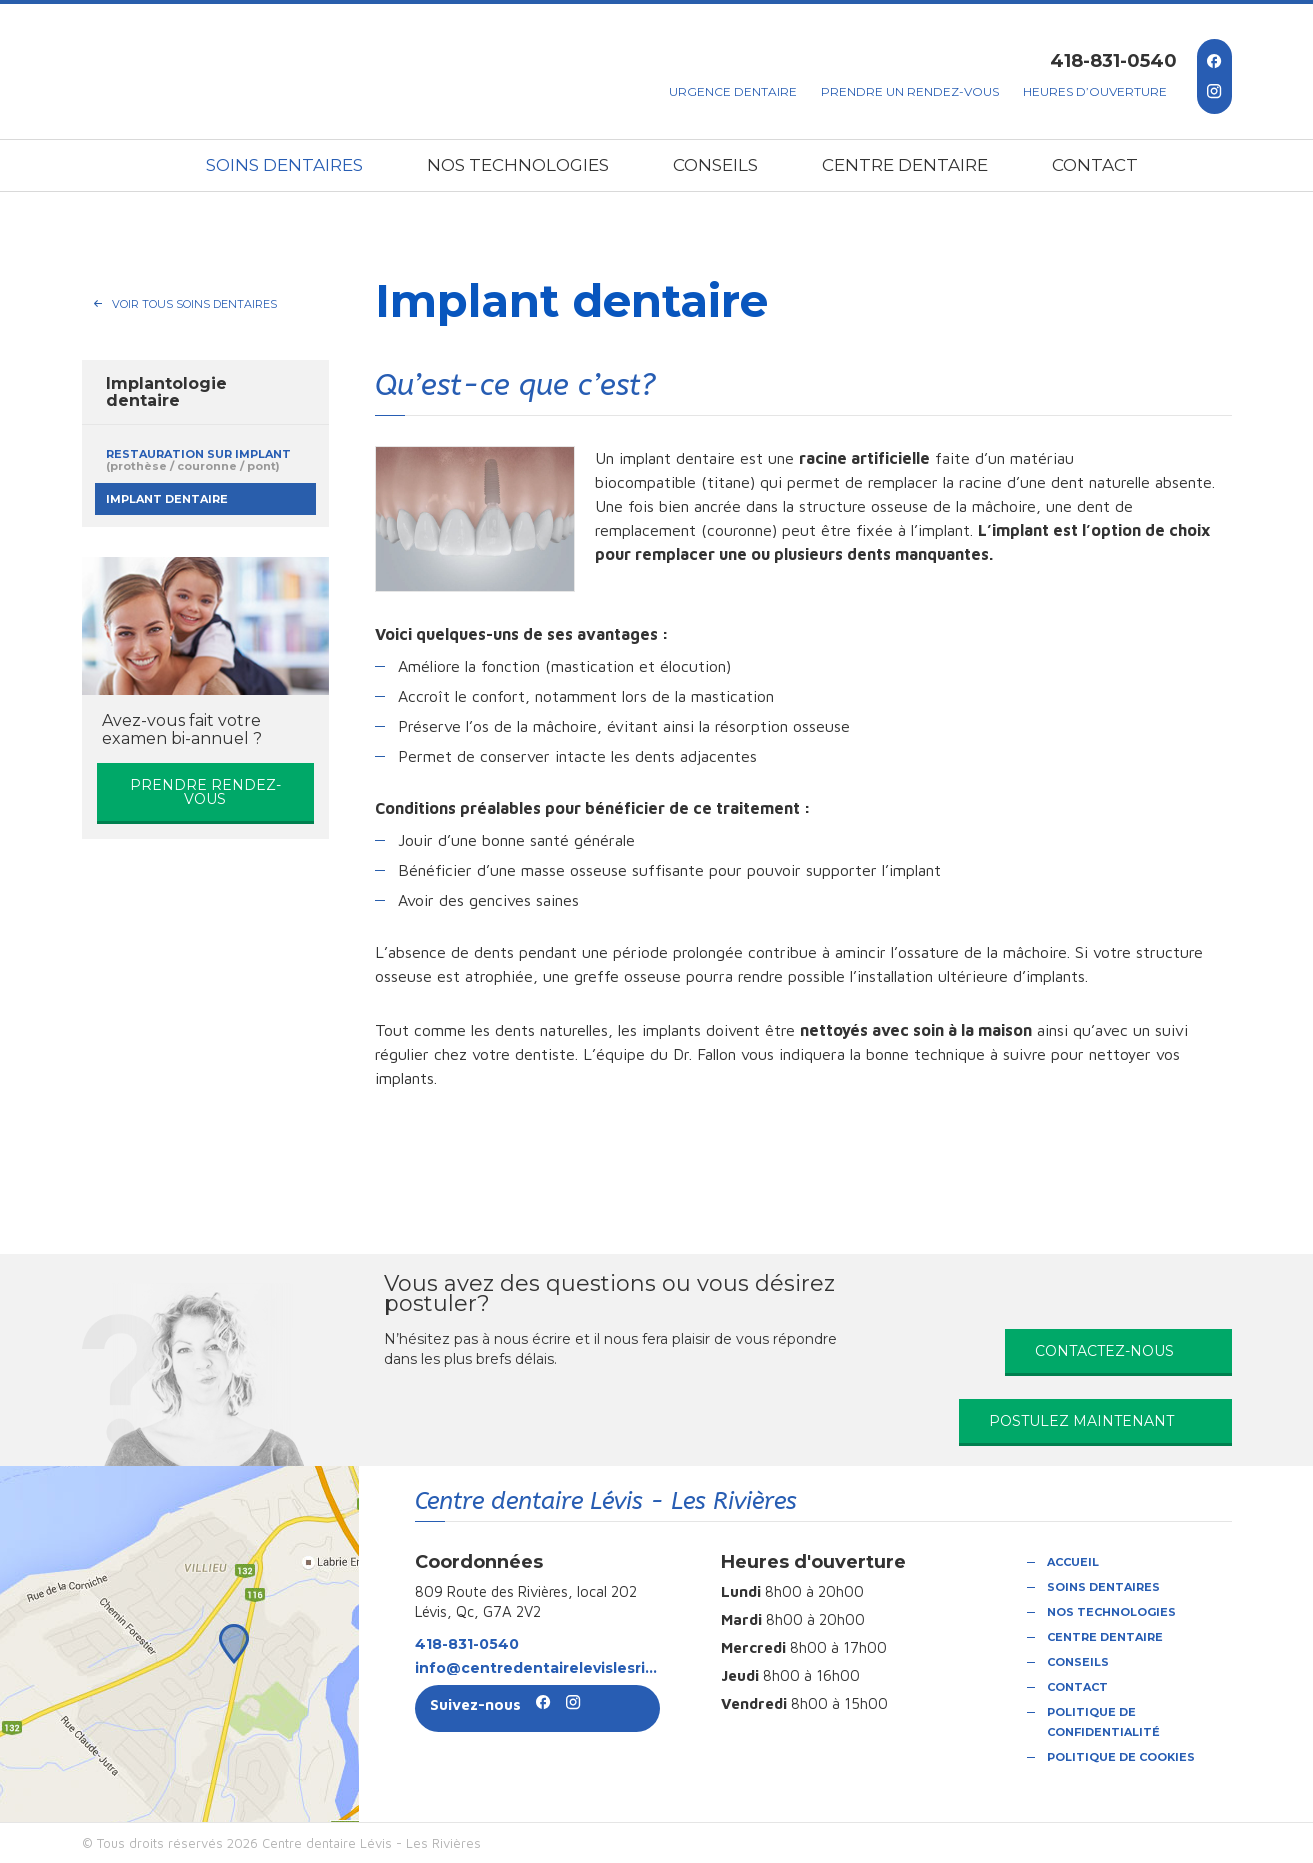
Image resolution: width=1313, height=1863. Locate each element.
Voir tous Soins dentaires (194, 304)
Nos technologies (518, 165)
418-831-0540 (1113, 61)
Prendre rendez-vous (205, 792)
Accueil (1073, 1562)
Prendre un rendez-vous (910, 91)
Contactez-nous (1104, 1351)
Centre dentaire (905, 165)
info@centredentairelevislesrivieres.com (537, 1668)
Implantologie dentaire (166, 392)
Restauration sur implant (198, 460)
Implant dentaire (167, 499)
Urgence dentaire (733, 91)
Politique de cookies (1121, 1757)
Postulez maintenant (1081, 1421)
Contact (1095, 165)
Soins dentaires (284, 165)
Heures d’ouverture (1095, 91)
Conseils (715, 165)
